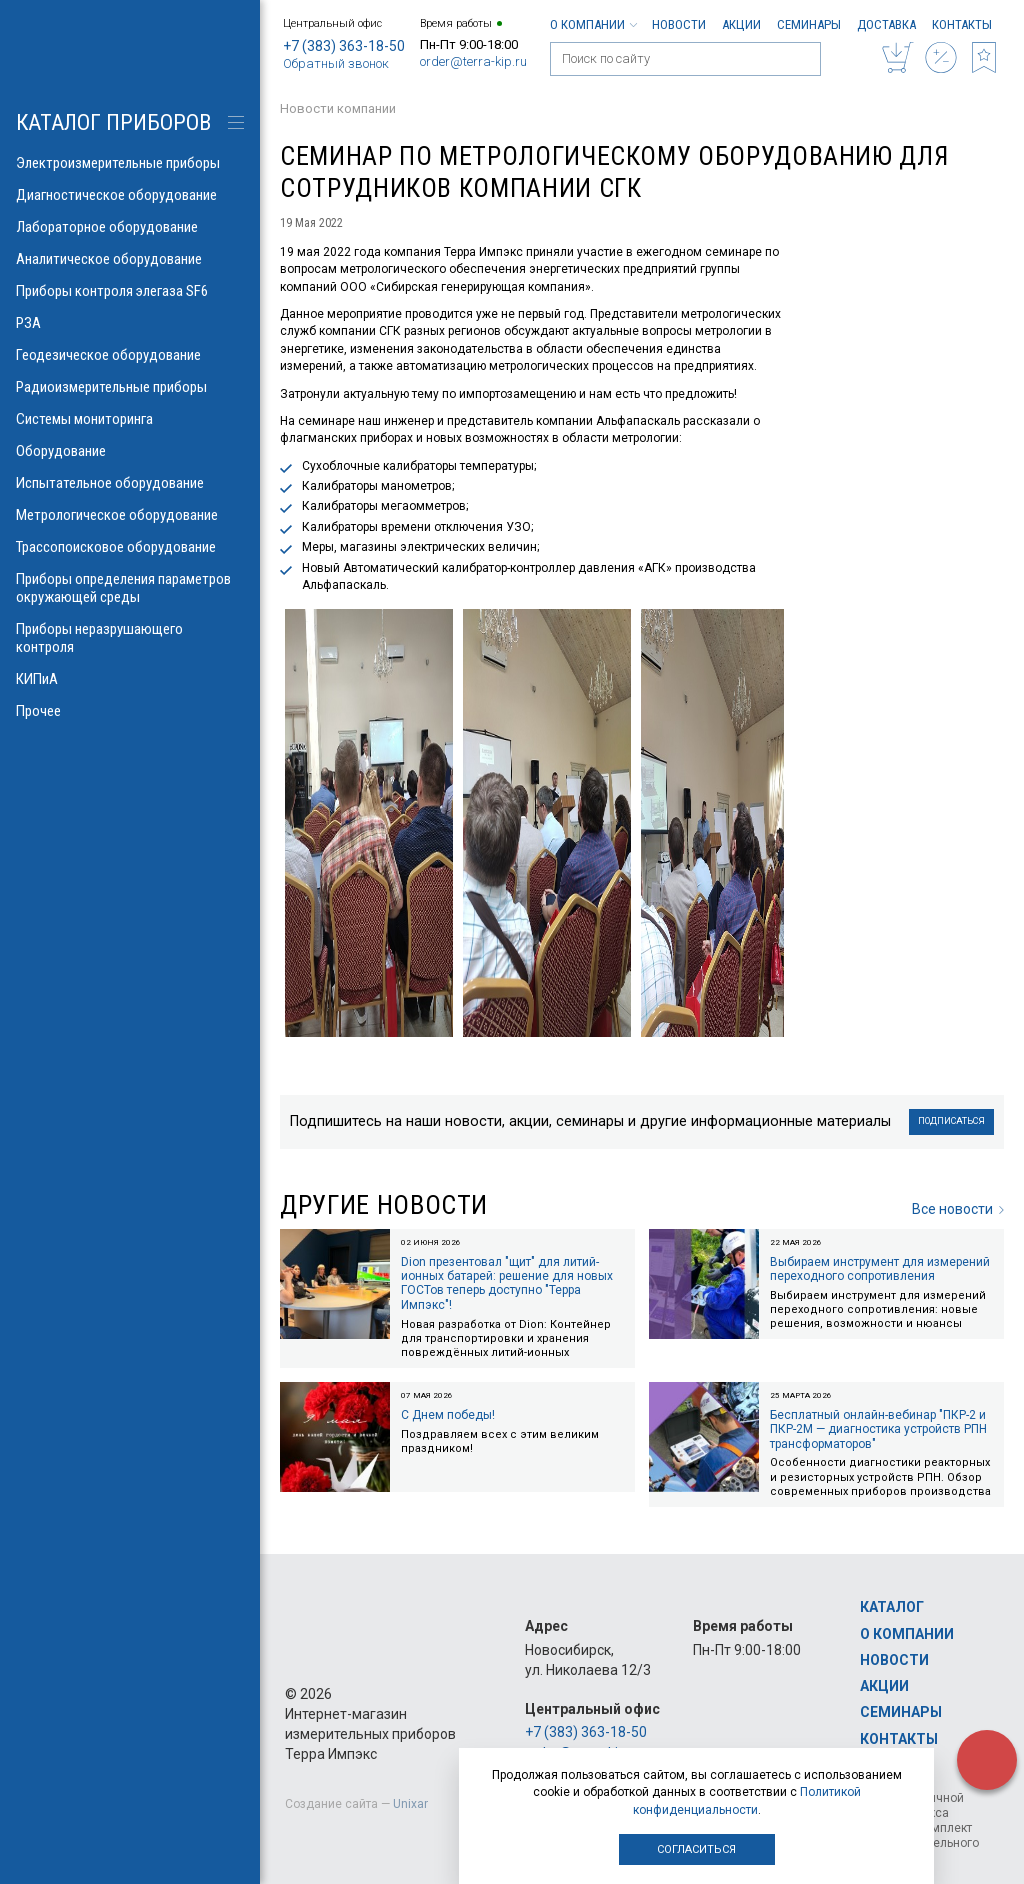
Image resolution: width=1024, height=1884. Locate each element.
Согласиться (696, 1849)
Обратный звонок (336, 63)
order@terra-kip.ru (473, 61)
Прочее (130, 711)
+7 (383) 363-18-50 (344, 46)
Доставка (886, 24)
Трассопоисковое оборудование (130, 547)
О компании (593, 24)
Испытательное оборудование (130, 483)
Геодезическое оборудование (130, 355)
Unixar (410, 1804)
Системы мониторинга (130, 419)
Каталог (892, 1607)
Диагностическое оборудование (130, 195)
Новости (679, 24)
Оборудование (130, 451)
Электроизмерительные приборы (130, 163)
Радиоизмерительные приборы (130, 387)
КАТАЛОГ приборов (113, 122)
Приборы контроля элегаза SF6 (130, 291)
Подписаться (951, 1121)
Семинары (809, 24)
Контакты (962, 24)
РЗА (130, 323)
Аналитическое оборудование (130, 259)
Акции (741, 24)
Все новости (958, 1209)
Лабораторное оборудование (130, 227)
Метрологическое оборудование (130, 515)
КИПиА (130, 679)
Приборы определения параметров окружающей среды (130, 588)
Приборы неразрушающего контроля (130, 638)
